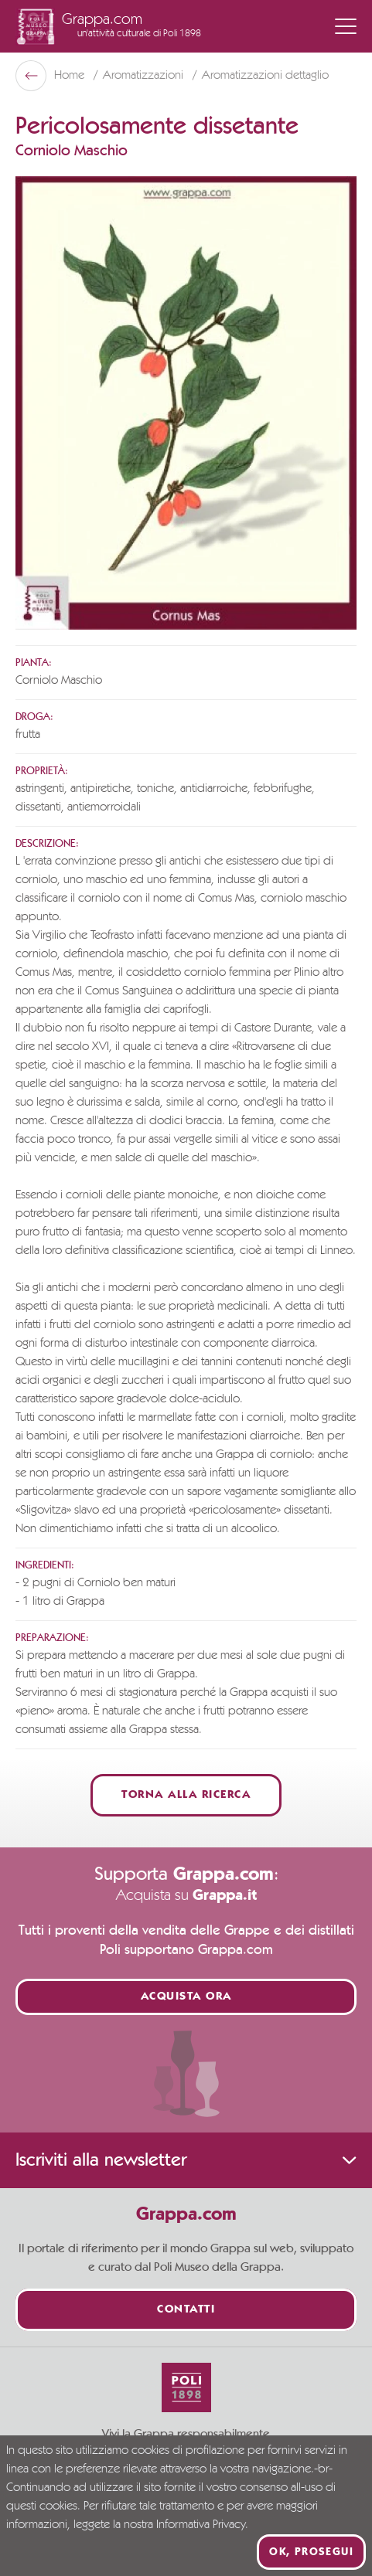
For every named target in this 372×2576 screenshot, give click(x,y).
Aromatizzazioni (144, 76)
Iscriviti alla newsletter (186, 2160)
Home (70, 76)
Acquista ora (186, 1997)
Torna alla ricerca (186, 1795)
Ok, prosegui (311, 2552)
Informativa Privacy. (202, 2525)
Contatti (186, 2310)
